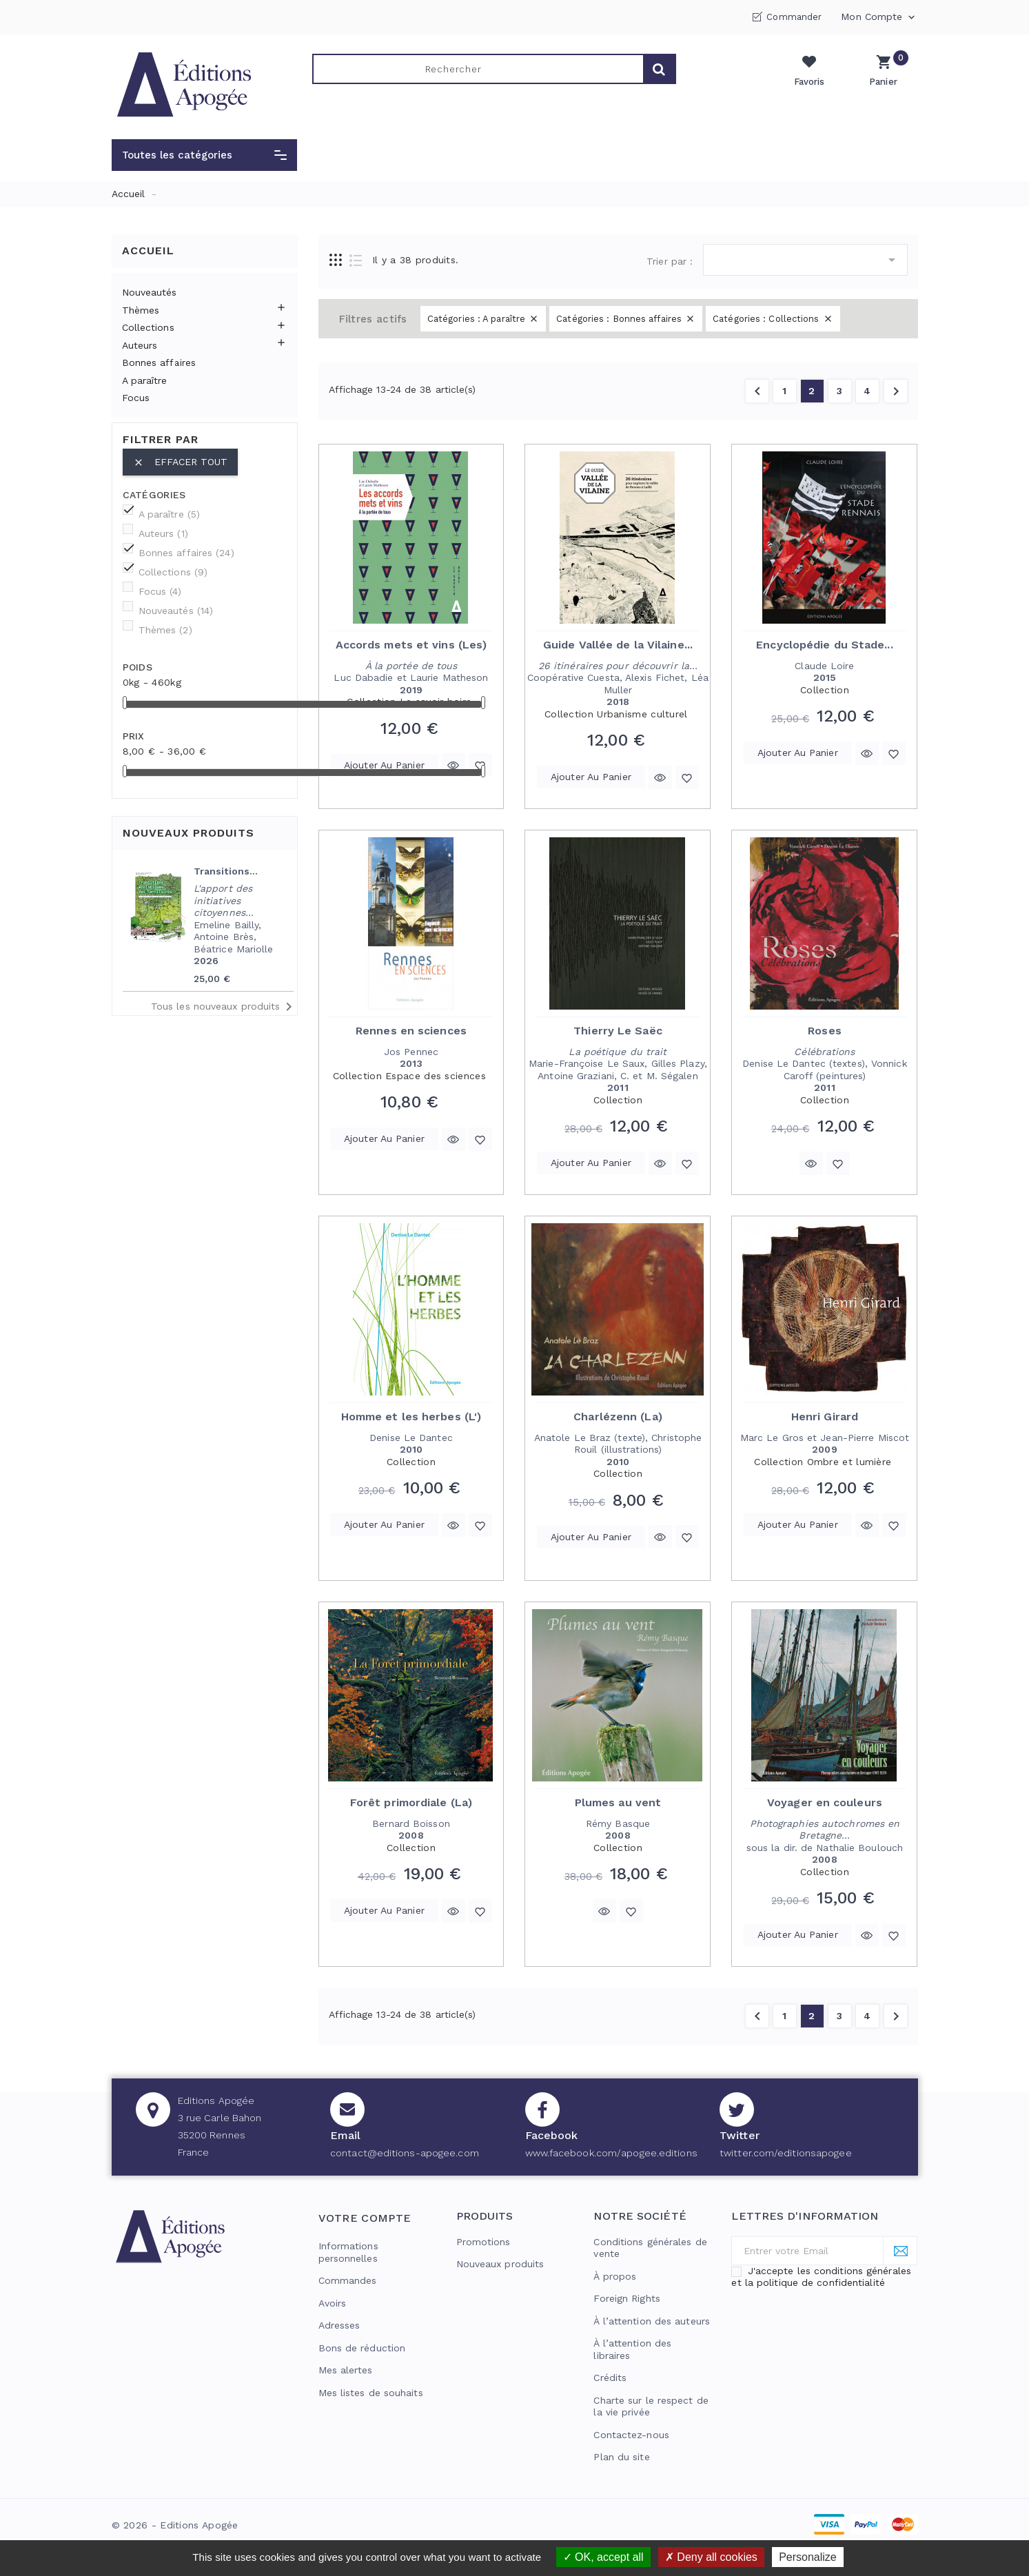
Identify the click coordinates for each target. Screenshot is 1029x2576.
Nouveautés (149, 292)
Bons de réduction (362, 2347)
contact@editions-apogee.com (404, 2152)
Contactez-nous (631, 2434)
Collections (148, 327)
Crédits (609, 2377)
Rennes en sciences (411, 1030)
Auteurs (140, 345)
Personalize (808, 2557)
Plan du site (621, 2456)
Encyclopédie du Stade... (824, 644)
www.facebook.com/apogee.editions (611, 2152)
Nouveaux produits (500, 2263)
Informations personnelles (348, 2252)
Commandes (347, 2280)
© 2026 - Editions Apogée (175, 2525)
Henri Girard (824, 1416)
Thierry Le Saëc (617, 1030)
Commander (794, 17)
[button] (204, 155)
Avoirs (332, 2303)
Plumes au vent (618, 1802)
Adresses (339, 2325)
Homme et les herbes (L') (411, 1416)
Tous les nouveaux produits (224, 1007)
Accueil (148, 250)
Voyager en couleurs (824, 1802)
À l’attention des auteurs (651, 2321)
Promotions (483, 2241)
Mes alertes (345, 2369)
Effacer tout (180, 462)
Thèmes (141, 310)
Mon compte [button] (879, 17)
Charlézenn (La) (617, 1416)
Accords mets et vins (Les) (411, 644)
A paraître (144, 380)
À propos (614, 2276)
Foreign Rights (626, 2298)
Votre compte (364, 2218)
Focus (136, 397)
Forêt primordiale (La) (411, 1802)
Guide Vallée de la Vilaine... (618, 644)
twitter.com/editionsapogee (786, 2152)
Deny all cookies (711, 2557)
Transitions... (226, 871)
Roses (825, 1030)
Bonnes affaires (159, 362)
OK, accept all (603, 2557)
